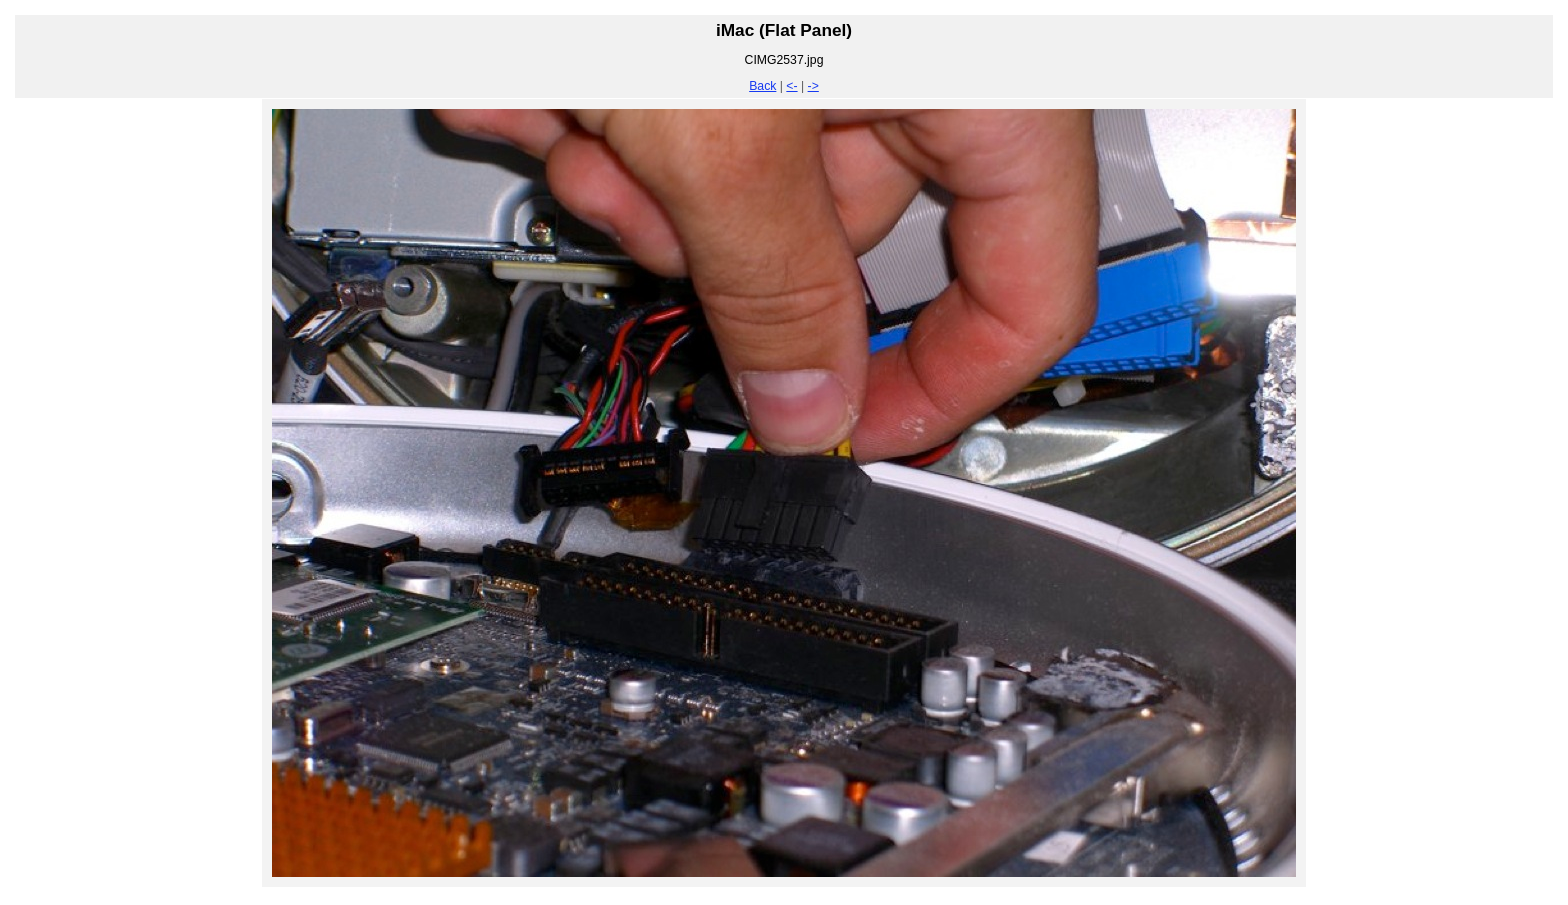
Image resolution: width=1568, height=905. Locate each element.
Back (762, 86)
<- (791, 86)
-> (813, 86)
